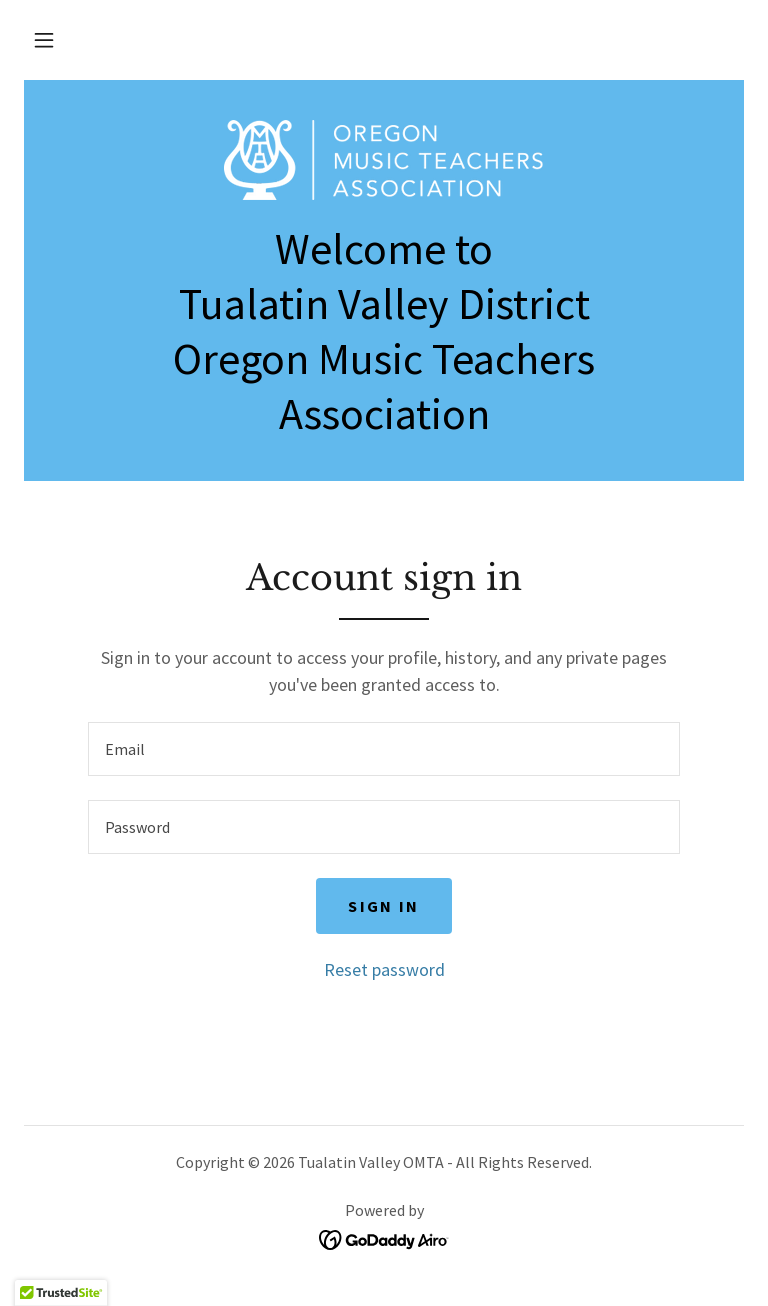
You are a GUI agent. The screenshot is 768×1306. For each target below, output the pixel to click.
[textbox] (384, 749)
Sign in (383, 906)
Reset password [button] (384, 969)
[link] (384, 160)
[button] (44, 40)
